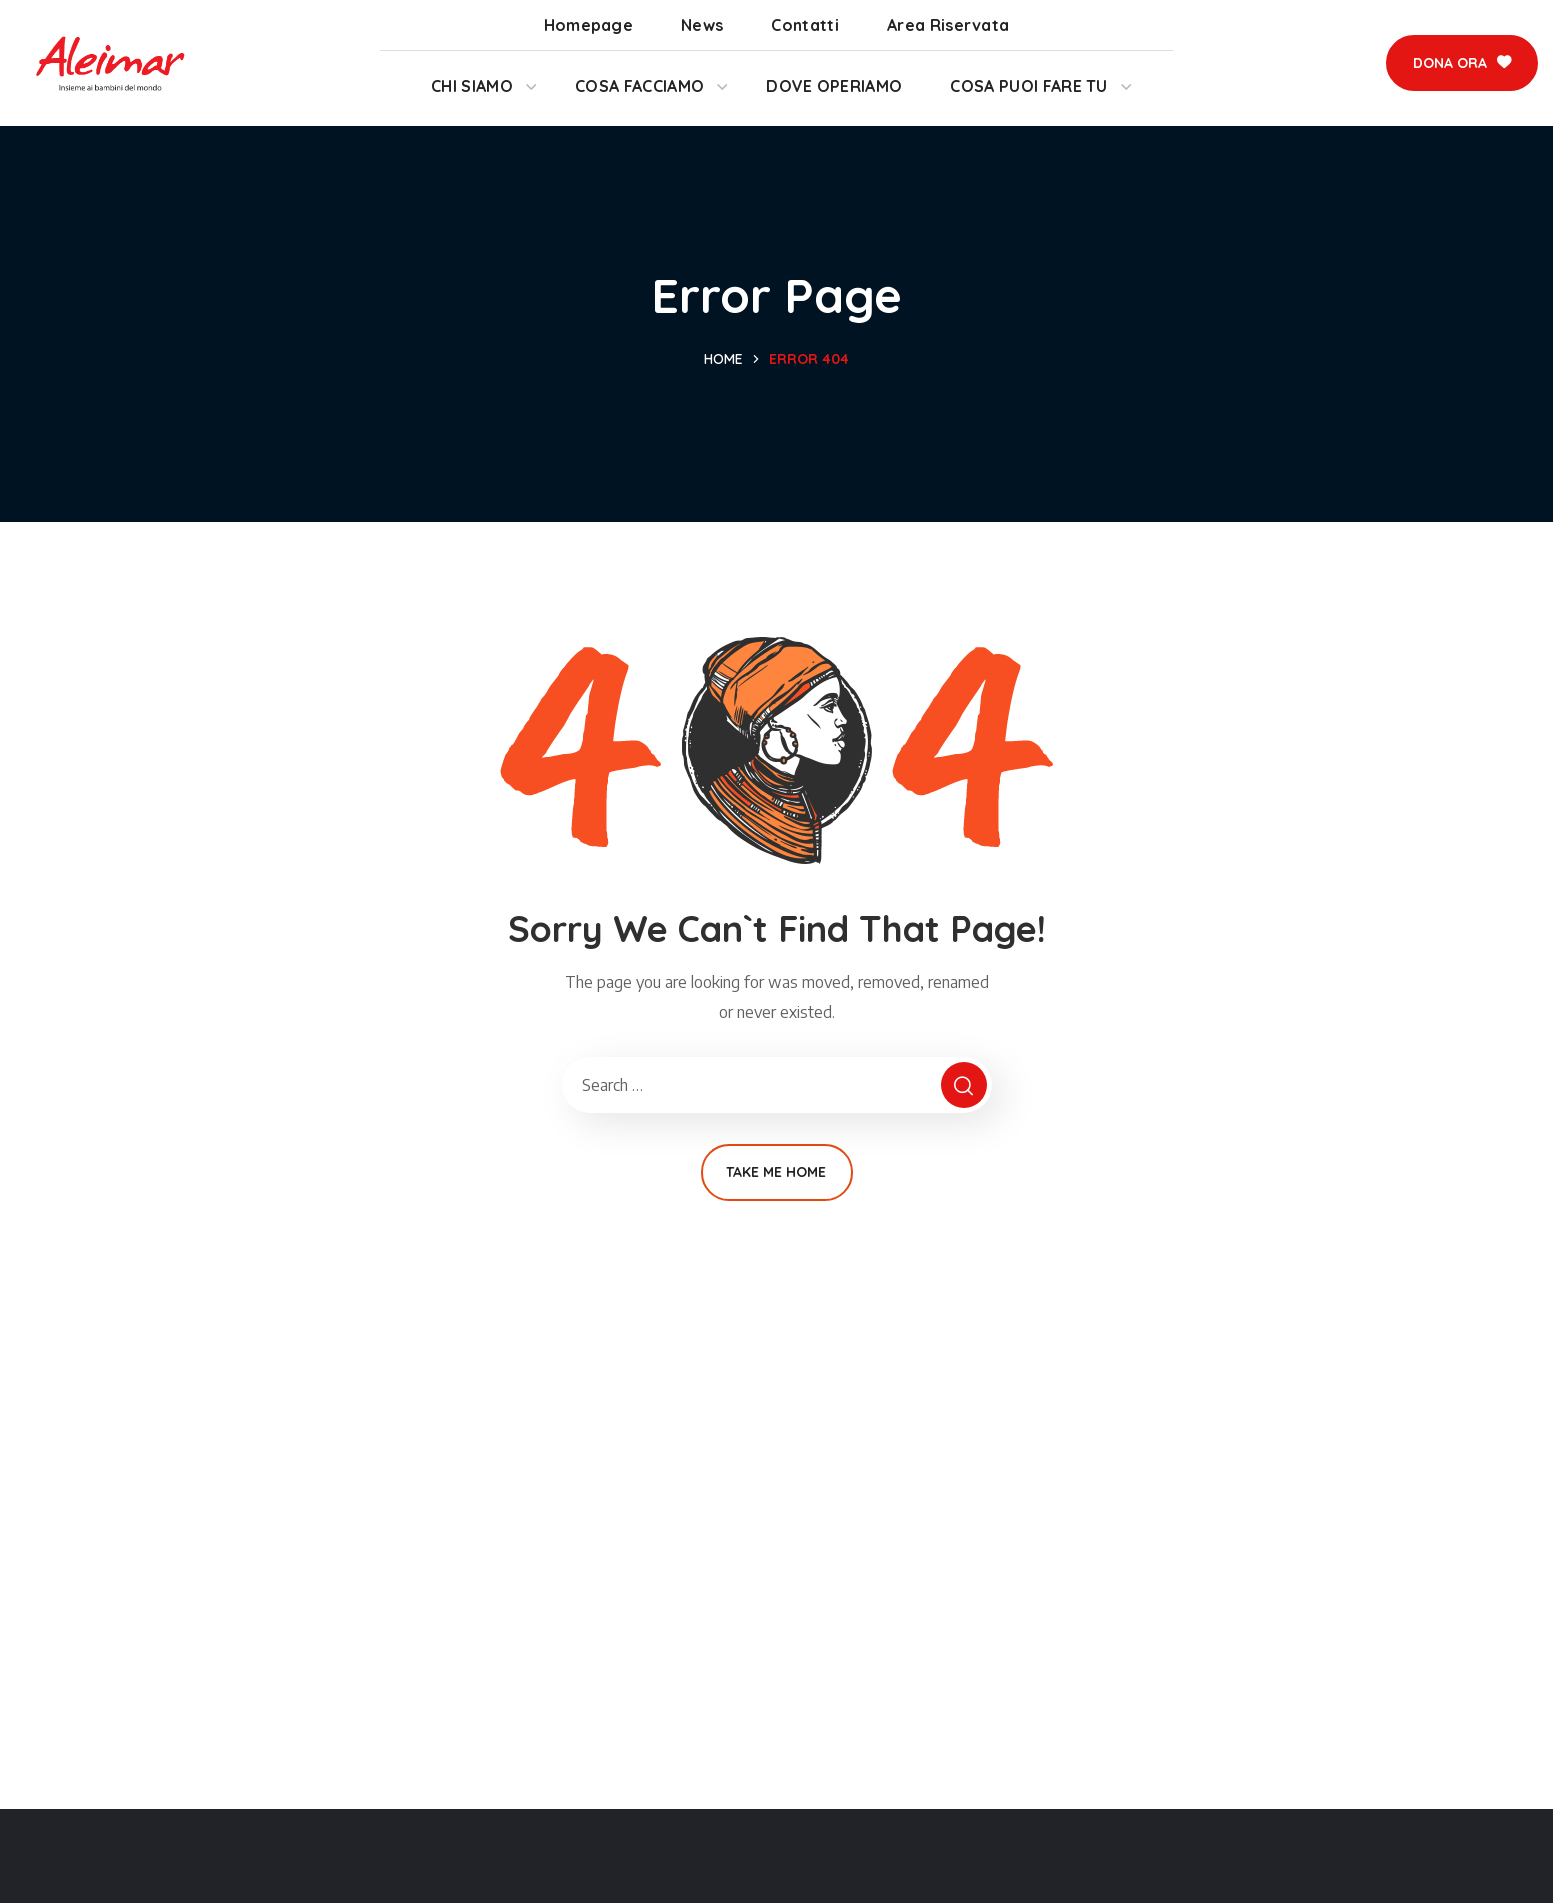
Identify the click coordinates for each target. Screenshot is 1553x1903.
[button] (1462, 63)
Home (723, 359)
